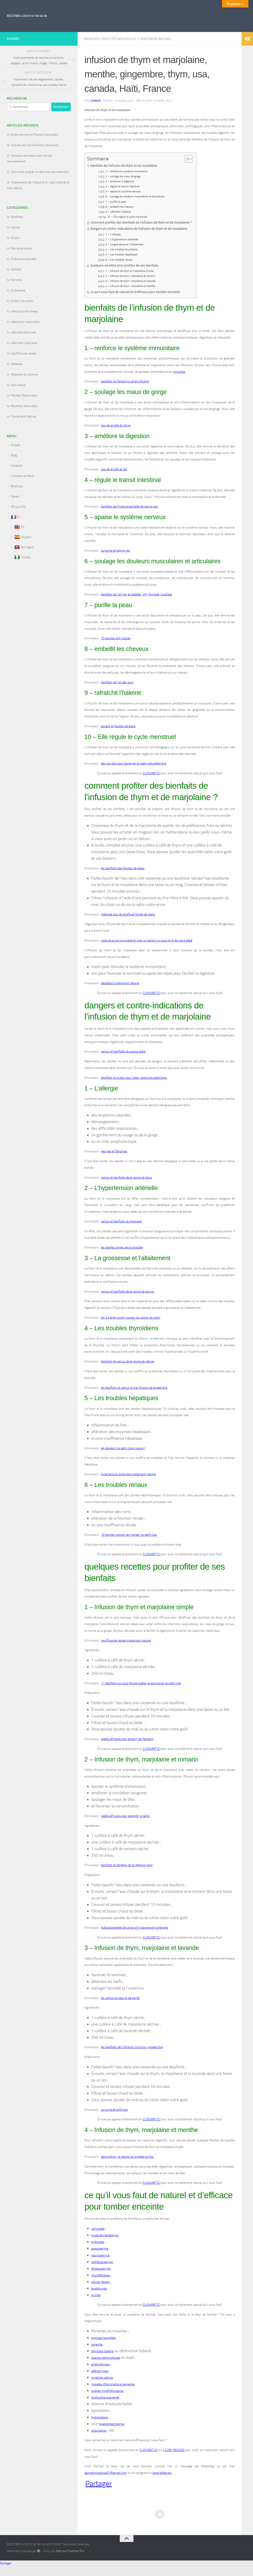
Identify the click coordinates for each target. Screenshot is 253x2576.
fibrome (16, 280)
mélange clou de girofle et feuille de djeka (128, 914)
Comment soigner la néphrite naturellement (40, 172)
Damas (96, 101)
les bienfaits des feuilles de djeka (122, 868)
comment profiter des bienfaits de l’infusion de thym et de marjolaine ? (145, 223)
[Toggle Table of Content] (194, 159)
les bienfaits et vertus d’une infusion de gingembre (134, 1388)
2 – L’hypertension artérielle (123, 239)
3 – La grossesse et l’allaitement (126, 244)
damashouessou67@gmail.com (105, 2482)
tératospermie (100, 2271)
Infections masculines (25, 322)
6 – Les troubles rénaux (120, 260)
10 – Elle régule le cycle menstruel (129, 217)
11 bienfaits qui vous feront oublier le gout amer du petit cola (141, 1683)
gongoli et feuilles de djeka (118, 726)
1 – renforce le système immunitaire (128, 171)
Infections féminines (24, 311)
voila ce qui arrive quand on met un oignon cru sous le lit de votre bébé (146, 940)
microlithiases (100, 2278)
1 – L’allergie (113, 234)
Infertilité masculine (24, 343)
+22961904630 (174, 2460)
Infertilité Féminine (23, 332)
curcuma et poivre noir (115, 551)
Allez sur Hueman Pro (70, 2561)
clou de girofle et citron (116, 425)
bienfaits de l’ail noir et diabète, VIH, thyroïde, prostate (136, 594)
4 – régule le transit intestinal (124, 186)
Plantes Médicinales (24, 395)
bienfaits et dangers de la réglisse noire (127, 1865)
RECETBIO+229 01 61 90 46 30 (27, 16)
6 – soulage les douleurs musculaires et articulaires (138, 196)
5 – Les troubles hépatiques (123, 255)
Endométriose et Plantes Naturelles (34, 135)
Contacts (17, 466)
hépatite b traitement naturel (120, 983)
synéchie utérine (102, 2384)
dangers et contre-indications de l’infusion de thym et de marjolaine (143, 229)
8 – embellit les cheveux (120, 207)
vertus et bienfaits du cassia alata (123, 1051)
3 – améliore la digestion (121, 181)
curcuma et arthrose (114, 2110)
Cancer (15, 227)
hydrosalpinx (99, 2426)
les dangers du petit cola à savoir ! (123, 1448)
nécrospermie (100, 2257)
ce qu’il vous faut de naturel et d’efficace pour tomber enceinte (138, 292)
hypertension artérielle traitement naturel (128, 1474)
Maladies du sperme (24, 374)
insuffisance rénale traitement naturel (126, 1640)
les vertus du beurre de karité (120, 1998)
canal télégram (162, 2482)
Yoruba (22, 557)
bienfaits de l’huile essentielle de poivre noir (129, 506)
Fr (15, 517)
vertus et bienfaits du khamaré (121, 1221)
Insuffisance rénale (23, 353)
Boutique (17, 486)
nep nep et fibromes (114, 1151)
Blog (14, 455)
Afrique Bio (18, 507)
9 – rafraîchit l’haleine (119, 212)
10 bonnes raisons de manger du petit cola (129, 1535)
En (19, 527)
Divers (15, 238)
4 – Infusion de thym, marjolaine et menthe (133, 286)
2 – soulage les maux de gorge (124, 176)
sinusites (179, 372)
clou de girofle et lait (114, 469)
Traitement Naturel (156, 39)
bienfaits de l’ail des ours (117, 682)
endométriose (100, 2370)
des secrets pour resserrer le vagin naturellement (133, 763)
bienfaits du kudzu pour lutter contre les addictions (134, 1078)
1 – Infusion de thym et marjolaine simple (131, 271)
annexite (96, 2349)
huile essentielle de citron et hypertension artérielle (134, 1928)
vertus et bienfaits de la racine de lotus (126, 1178)
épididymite (99, 2292)
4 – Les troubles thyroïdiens (123, 249)
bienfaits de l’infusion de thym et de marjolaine (127, 166)
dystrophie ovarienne (105, 2406)
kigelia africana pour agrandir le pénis (125, 1816)
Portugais (24, 547)
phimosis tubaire (102, 2356)
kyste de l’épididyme (104, 2236)
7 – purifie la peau (116, 202)
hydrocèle (97, 2243)
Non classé (18, 385)
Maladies (17, 364)
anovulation (99, 2440)
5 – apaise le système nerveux (124, 191)
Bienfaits (91, 39)
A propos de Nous (22, 476)
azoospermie (99, 2250)
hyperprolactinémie (111, 2433)
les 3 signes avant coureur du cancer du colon (130, 1318)
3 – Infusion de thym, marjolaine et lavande (133, 281)
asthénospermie (102, 2264)
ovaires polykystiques (105, 2363)
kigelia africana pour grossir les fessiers (127, 1739)
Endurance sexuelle (23, 259)
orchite (95, 2299)
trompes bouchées (103, 2342)
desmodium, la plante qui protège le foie (127, 2157)
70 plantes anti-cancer (116, 638)
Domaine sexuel (21, 248)
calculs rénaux (100, 2285)
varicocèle (97, 2229)
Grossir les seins (22, 301)
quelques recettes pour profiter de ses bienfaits (127, 266)
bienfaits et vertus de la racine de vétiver (128, 1361)
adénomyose (99, 2377)
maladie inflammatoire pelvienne (113, 2392)
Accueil (15, 445)
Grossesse (18, 290)
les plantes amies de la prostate (122, 1247)
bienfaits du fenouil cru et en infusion (125, 381)
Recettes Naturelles (119, 39)
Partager (98, 2493)
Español (22, 537)
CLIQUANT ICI (151, 773)
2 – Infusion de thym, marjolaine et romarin (133, 276)
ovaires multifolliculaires (107, 2399)
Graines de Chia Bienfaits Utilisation (34, 145)
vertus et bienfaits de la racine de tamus (127, 1291)
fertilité (16, 269)
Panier (15, 496)
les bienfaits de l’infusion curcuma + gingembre (132, 2047)
